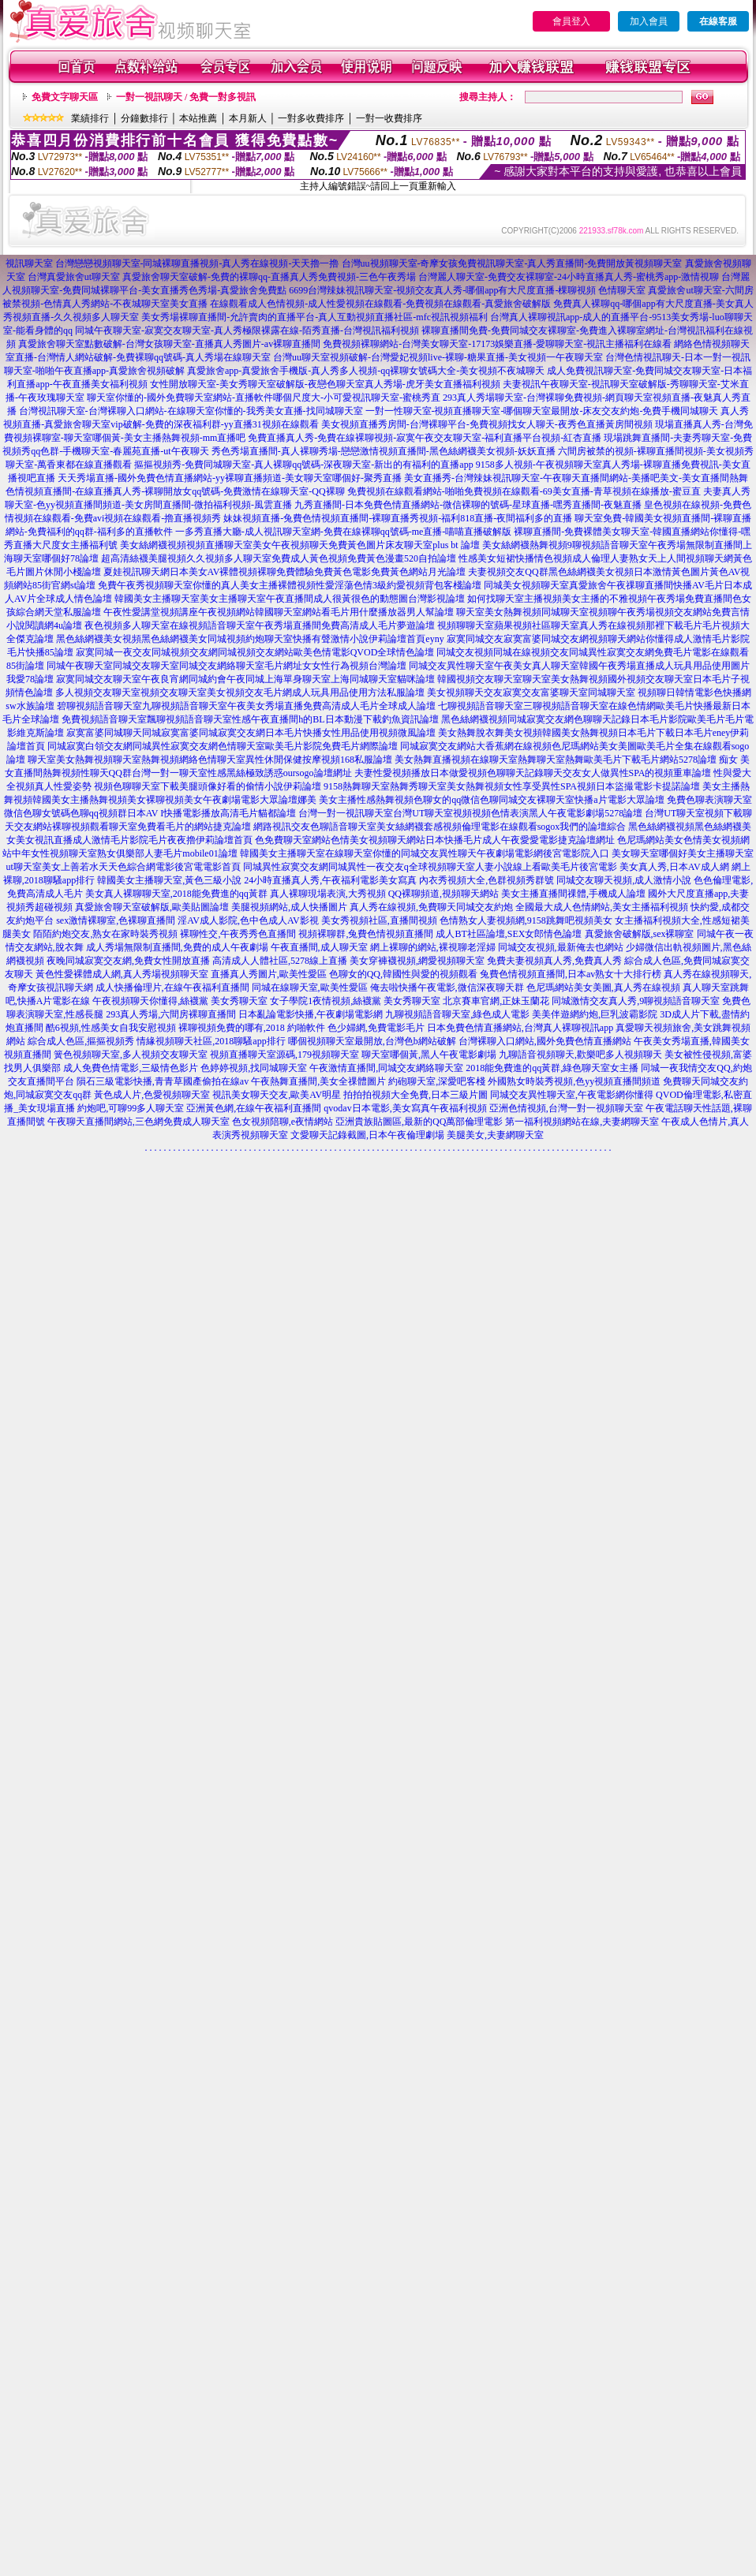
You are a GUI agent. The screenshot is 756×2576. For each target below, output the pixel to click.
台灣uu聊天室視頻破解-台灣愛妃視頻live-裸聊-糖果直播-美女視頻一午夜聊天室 (438, 357)
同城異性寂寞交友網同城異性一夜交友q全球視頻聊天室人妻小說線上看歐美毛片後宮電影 (430, 866)
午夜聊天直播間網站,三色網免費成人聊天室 (138, 1121)
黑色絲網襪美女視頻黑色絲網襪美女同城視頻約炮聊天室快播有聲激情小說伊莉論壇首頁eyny (249, 638)
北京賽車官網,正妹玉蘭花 (496, 1000)
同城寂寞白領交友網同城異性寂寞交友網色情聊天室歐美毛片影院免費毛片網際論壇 (222, 746)
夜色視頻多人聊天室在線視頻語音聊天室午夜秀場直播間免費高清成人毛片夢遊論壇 (259, 625)
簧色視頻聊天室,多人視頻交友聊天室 (131, 1054)
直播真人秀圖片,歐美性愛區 (269, 974)
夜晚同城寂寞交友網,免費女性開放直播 (128, 960)
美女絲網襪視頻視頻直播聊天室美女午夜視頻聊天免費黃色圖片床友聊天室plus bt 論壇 (299, 545)
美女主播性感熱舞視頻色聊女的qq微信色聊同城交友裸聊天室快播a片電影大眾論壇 (491, 799)
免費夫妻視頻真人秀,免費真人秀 (554, 960)
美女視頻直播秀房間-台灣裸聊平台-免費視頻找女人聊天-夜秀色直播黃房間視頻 (487, 424)
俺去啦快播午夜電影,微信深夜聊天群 (447, 987)
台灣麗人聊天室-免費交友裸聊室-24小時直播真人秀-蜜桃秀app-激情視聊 (568, 276)
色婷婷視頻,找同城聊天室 (253, 1067)
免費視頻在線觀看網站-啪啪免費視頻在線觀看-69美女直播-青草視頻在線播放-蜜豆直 (524, 491)
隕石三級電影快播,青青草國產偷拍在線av (163, 1081)
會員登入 (571, 21)
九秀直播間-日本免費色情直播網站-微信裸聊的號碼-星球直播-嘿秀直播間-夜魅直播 (468, 504)
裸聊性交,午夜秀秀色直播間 (238, 933)
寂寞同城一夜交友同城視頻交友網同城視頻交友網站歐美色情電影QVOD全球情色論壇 (255, 652)
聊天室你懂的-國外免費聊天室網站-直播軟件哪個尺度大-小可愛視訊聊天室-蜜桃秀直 (263, 397)
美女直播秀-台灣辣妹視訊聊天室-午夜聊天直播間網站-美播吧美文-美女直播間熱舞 (576, 477)
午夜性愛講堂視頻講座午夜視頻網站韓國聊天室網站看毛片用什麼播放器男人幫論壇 (278, 612)
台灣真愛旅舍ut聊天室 (74, 276)
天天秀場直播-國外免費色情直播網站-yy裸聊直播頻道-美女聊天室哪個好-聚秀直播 (230, 477)
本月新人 (248, 118)
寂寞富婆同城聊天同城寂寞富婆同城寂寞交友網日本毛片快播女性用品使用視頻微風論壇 (251, 732)
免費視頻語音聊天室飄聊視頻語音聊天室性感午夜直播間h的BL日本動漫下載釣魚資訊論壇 (250, 719)
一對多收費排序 (311, 118)
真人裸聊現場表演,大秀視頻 (328, 893)
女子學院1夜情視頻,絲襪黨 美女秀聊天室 (355, 1000)
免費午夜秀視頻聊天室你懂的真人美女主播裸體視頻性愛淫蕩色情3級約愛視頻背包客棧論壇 (289, 585)
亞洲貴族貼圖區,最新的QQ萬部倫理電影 (419, 1121)
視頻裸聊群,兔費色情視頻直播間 (365, 933)
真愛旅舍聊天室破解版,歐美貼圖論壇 (152, 907)
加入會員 (649, 21)
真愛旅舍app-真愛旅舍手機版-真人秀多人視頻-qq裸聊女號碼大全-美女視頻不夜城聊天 (366, 370)
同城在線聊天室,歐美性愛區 (310, 987)
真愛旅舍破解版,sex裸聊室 (639, 933)
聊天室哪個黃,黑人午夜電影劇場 (428, 1054)
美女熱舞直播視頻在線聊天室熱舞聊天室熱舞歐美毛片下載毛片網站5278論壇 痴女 (566, 759)
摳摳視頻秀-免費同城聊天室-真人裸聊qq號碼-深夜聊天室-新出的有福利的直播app (303, 464)
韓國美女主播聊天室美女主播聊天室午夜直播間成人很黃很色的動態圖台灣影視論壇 (289, 598)
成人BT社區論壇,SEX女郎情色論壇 (509, 933)
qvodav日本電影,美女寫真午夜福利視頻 (405, 1108)
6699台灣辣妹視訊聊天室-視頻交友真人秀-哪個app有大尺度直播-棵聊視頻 (442, 290)
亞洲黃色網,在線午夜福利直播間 (253, 1108)
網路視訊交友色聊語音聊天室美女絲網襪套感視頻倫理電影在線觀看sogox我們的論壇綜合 (440, 826)
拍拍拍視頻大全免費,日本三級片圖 (415, 1094)
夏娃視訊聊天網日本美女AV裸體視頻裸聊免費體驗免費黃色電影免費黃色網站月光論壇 (284, 571)
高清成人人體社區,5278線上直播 (279, 960)
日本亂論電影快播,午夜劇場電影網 (310, 1014)
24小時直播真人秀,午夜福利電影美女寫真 (330, 880)
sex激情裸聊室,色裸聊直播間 (115, 920)
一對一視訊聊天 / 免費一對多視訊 (186, 97)
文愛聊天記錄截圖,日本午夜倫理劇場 (367, 1135)
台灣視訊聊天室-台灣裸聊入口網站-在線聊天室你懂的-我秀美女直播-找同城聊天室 (191, 410)
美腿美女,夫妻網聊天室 (495, 1135)
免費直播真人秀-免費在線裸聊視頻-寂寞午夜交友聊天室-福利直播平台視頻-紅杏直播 (424, 437)
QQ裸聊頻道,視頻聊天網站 (443, 893)
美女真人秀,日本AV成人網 (674, 866)
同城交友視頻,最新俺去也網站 (560, 947)
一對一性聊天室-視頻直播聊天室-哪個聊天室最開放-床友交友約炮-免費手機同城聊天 (542, 410)
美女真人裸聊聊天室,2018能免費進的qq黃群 (176, 893)
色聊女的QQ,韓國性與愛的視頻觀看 (403, 974)
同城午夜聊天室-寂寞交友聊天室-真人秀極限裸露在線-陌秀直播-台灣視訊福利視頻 (247, 330)
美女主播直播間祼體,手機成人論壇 (573, 893)
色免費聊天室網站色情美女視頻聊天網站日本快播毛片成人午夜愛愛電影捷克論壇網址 (435, 840)
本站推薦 (198, 118)
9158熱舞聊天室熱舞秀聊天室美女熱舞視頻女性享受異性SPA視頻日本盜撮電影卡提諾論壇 (512, 786)
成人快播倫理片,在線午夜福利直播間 (172, 987)
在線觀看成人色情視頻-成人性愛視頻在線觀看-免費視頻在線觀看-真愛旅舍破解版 (380, 303)
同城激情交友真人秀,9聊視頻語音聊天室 (636, 1000)
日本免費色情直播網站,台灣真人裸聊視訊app (520, 1027)
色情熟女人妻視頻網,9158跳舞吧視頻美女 (526, 920)
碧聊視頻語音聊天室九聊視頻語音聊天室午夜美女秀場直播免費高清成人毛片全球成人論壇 (246, 705)
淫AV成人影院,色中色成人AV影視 (248, 920)
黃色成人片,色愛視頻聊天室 (152, 1094)
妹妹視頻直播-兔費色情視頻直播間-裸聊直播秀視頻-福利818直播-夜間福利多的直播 (397, 518)
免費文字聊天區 (65, 97)
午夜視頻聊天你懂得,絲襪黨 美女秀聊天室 (180, 1000)
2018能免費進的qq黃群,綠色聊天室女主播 (552, 1067)
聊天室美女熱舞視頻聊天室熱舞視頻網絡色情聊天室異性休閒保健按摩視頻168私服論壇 (210, 759)
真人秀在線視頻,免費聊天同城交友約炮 (431, 907)
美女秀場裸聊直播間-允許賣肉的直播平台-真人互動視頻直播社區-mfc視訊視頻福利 (314, 317)
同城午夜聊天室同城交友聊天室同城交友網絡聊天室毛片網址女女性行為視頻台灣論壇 (226, 665)
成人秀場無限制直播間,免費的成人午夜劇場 (177, 947)
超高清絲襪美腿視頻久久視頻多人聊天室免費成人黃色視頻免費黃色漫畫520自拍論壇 (278, 558)
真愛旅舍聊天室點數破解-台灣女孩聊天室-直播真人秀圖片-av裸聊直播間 (169, 343)
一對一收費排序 (389, 118)
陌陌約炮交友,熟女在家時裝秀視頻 (105, 933)
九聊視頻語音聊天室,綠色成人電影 (457, 1014)
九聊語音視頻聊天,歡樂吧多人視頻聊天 (580, 1054)
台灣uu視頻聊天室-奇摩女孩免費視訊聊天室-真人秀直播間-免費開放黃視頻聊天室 (512, 263)
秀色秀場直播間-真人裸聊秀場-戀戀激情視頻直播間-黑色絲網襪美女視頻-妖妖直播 (383, 451)
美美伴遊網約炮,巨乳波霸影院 (594, 1014)
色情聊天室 (622, 290)
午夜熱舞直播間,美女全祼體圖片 (318, 1081)
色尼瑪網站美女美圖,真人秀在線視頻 (603, 987)
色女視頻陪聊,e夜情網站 (282, 1121)
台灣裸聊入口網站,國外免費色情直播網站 (544, 1041)
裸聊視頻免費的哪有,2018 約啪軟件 (251, 1027)
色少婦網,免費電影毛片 (376, 1027)
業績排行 (90, 118)
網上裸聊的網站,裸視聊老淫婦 (433, 947)
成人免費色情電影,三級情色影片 (130, 1067)
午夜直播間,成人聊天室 (319, 947)
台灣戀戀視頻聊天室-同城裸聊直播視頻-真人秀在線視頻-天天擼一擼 (197, 263)
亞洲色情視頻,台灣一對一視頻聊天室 (566, 1108)
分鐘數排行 (144, 118)
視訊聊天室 (29, 263)
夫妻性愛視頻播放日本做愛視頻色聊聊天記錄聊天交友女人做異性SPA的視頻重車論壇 (533, 772)
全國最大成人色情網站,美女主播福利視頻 (601, 907)
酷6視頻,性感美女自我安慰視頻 (111, 1027)
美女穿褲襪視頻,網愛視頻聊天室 (417, 960)
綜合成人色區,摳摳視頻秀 (81, 1041)
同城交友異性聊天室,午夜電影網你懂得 (571, 1094)
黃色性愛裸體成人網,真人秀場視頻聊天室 (122, 974)
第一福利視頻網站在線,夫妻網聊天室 (582, 1121)
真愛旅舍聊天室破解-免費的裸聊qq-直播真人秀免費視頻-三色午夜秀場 (269, 276)
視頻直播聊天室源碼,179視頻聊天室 (284, 1054)
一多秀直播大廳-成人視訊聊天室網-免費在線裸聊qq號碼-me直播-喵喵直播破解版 (343, 531)
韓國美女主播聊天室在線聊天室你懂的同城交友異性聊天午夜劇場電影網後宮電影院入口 (424, 853)
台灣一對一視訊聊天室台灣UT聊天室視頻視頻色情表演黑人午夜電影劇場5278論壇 (470, 813)
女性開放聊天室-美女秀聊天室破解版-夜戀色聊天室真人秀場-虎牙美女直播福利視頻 (325, 384)
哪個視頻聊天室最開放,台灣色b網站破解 (372, 1041)
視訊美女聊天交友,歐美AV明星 (276, 1094)
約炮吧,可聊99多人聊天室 (130, 1108)
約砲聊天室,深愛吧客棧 (436, 1081)
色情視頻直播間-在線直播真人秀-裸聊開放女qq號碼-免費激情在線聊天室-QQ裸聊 (175, 491)
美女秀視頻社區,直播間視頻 (379, 920)
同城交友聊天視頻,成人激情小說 (623, 880)
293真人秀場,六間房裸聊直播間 (171, 1014)
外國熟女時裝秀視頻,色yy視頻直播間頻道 (574, 1081)
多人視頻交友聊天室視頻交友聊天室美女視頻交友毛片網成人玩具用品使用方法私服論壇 (240, 692)
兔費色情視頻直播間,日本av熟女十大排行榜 (570, 974)
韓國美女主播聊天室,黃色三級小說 (169, 880)
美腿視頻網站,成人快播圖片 (289, 907)
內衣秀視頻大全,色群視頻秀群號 (486, 880)
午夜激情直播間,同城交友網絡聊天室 (386, 1067)
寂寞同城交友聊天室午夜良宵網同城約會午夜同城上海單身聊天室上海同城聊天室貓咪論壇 (245, 679)
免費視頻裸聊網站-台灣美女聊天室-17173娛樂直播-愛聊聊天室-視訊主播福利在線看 (497, 343)
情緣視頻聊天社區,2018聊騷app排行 (211, 1041)
